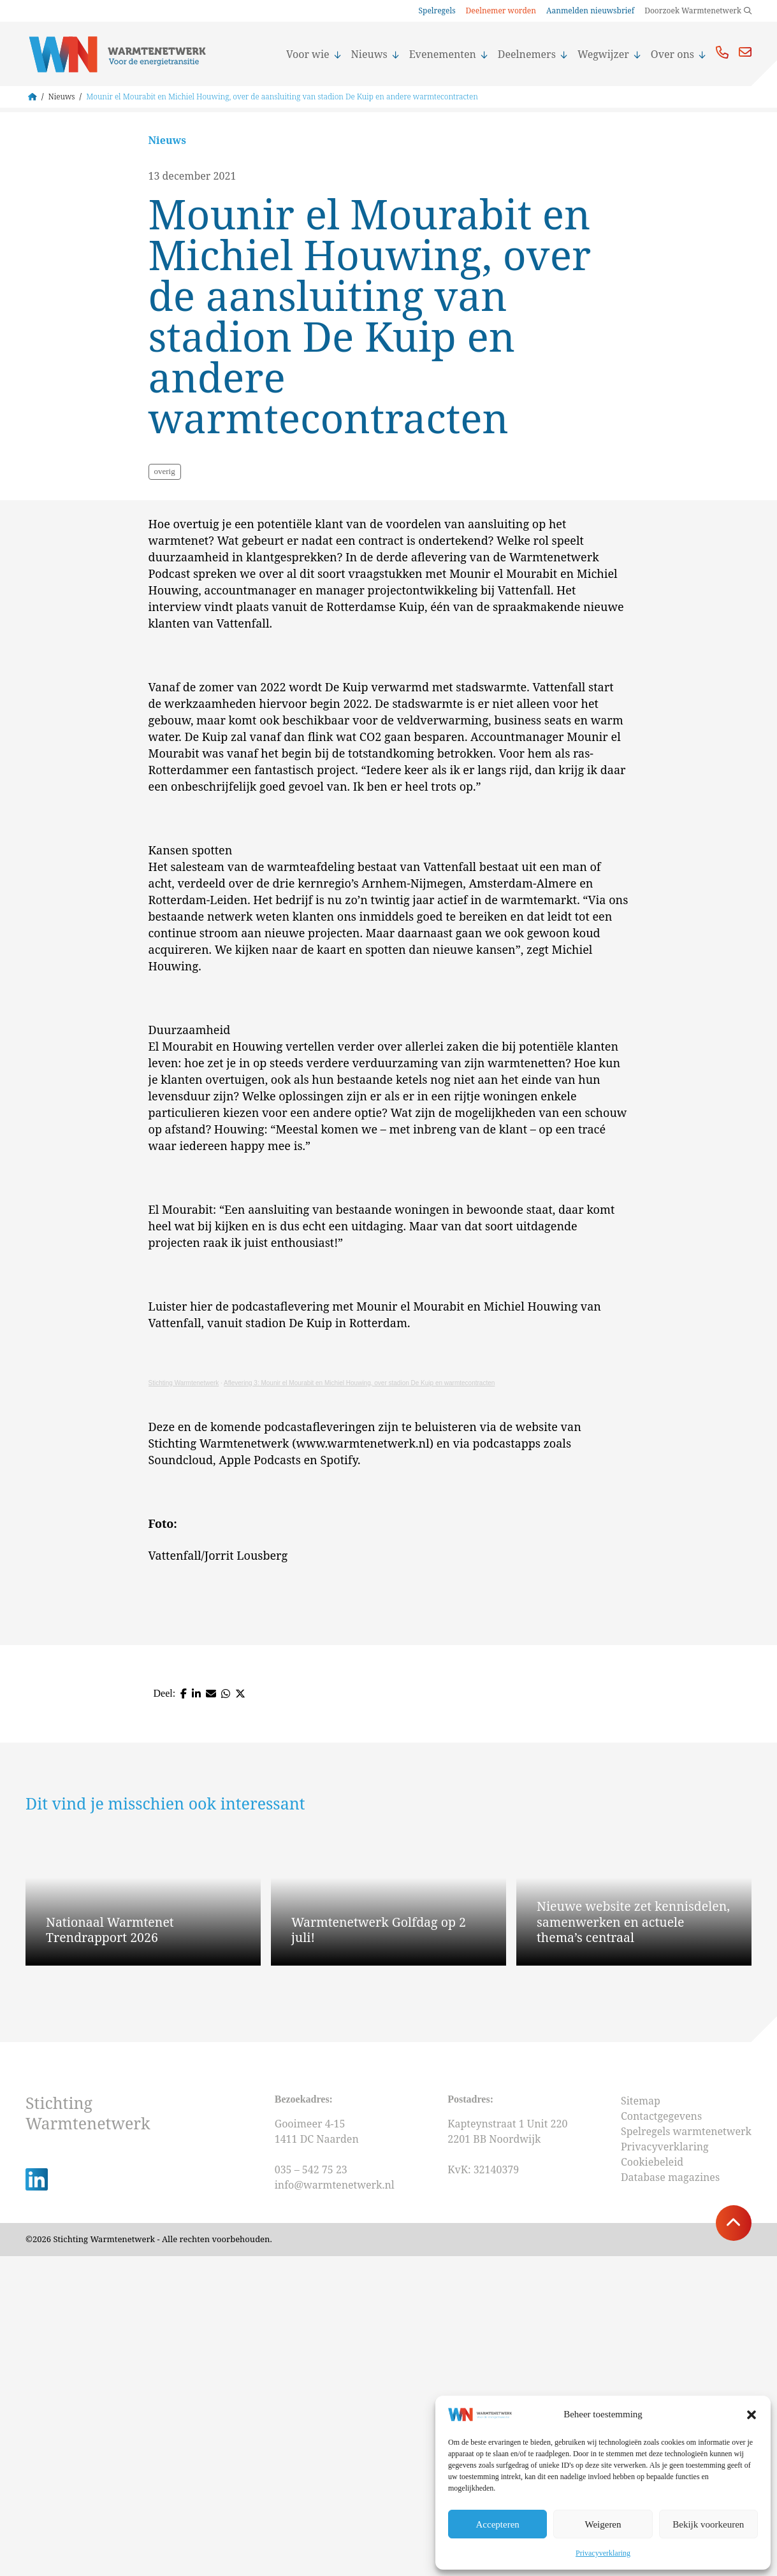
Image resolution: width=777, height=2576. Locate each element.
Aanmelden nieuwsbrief (590, 10)
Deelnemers (532, 54)
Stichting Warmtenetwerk (184, 1702)
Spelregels (436, 10)
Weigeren (603, 2524)
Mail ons (745, 52)
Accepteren (497, 2524)
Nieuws (375, 54)
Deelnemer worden (501, 10)
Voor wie (313, 54)
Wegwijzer (609, 54)
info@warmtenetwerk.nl (335, 2505)
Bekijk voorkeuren (708, 2524)
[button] (751, 2414)
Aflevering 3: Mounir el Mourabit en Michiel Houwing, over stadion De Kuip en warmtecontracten (359, 1702)
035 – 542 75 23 (312, 2490)
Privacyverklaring (603, 2553)
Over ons (678, 54)
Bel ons (722, 52)
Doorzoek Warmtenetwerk (692, 10)
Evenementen (448, 54)
